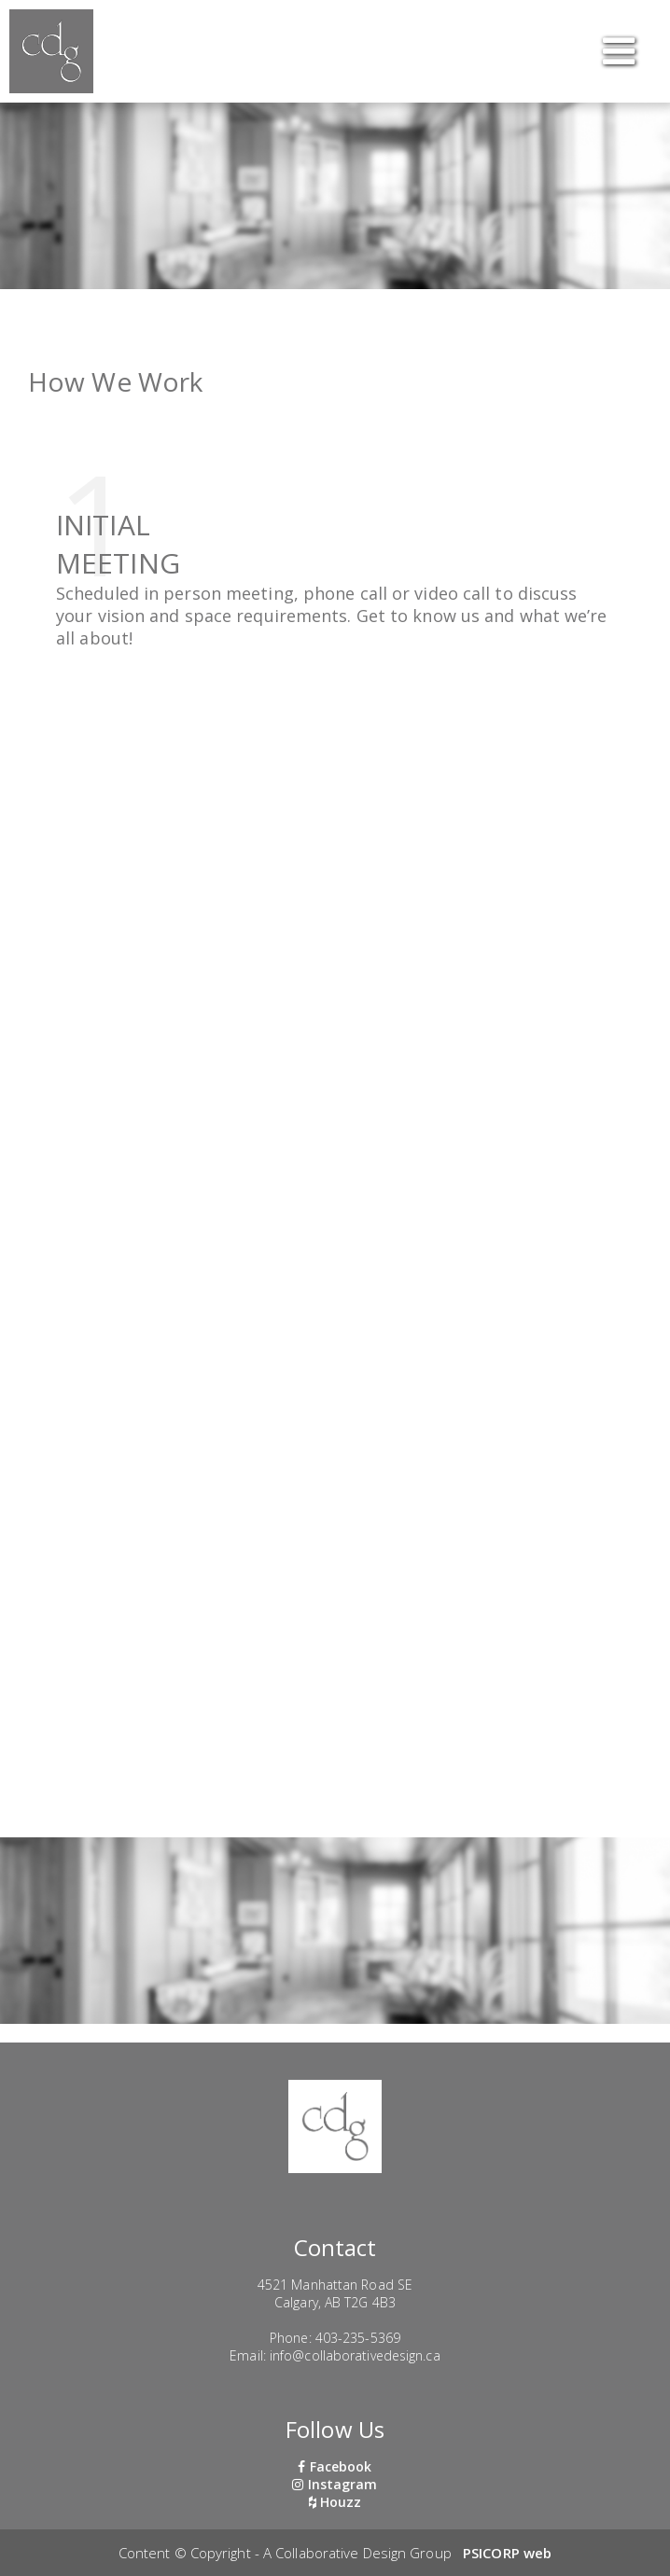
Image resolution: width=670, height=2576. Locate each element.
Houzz (335, 2502)
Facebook (334, 2466)
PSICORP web (507, 2552)
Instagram (334, 2484)
